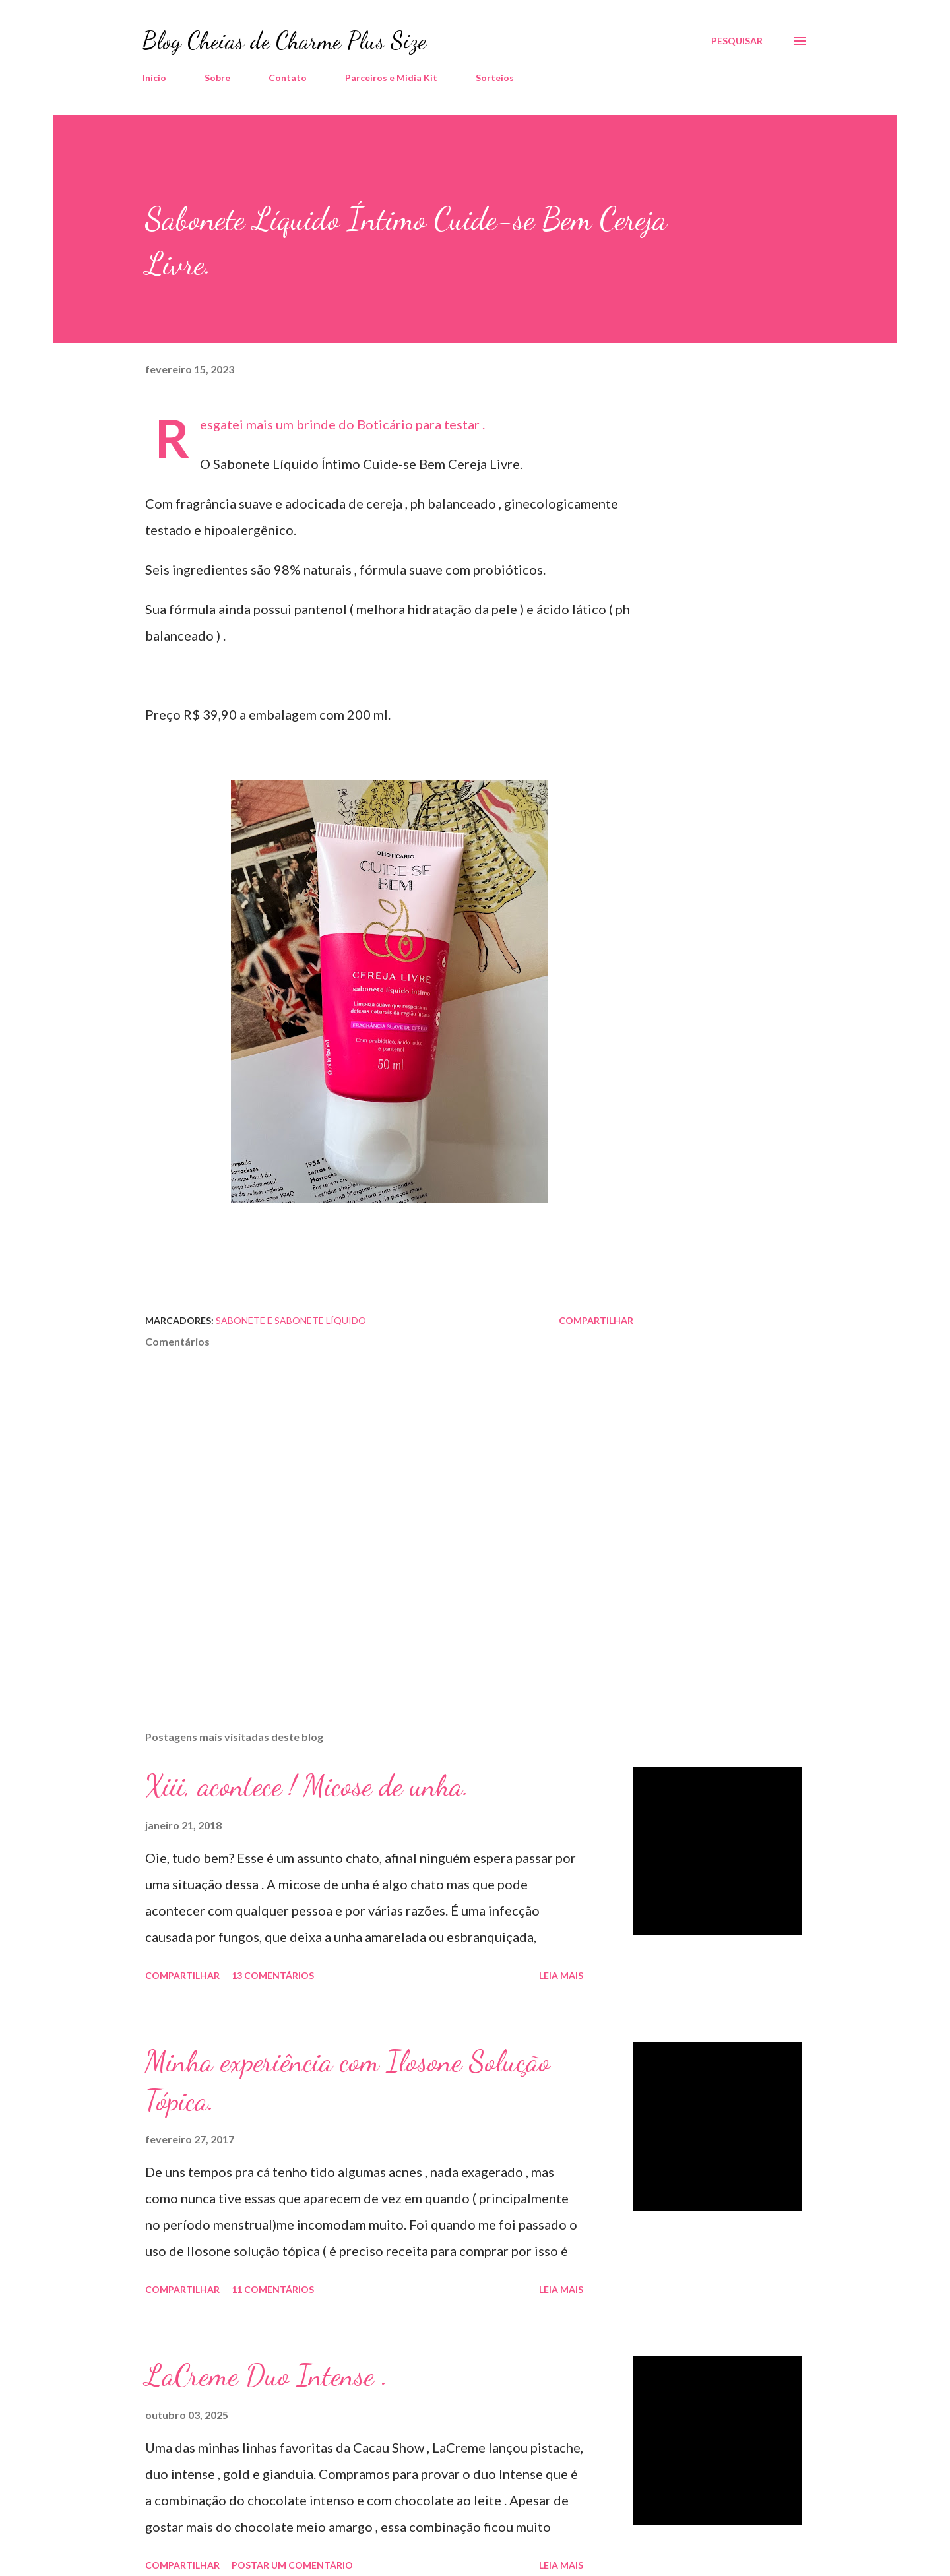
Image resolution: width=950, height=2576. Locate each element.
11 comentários (273, 2289)
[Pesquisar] (737, 41)
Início (154, 77)
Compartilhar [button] (596, 1320)
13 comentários (273, 1975)
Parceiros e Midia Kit (391, 77)
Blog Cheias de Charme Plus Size (284, 40)
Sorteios (495, 77)
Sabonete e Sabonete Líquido (291, 1320)
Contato (288, 77)
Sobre (217, 77)
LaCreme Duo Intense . (266, 2375)
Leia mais (561, 1975)
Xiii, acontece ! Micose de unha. (307, 1786)
